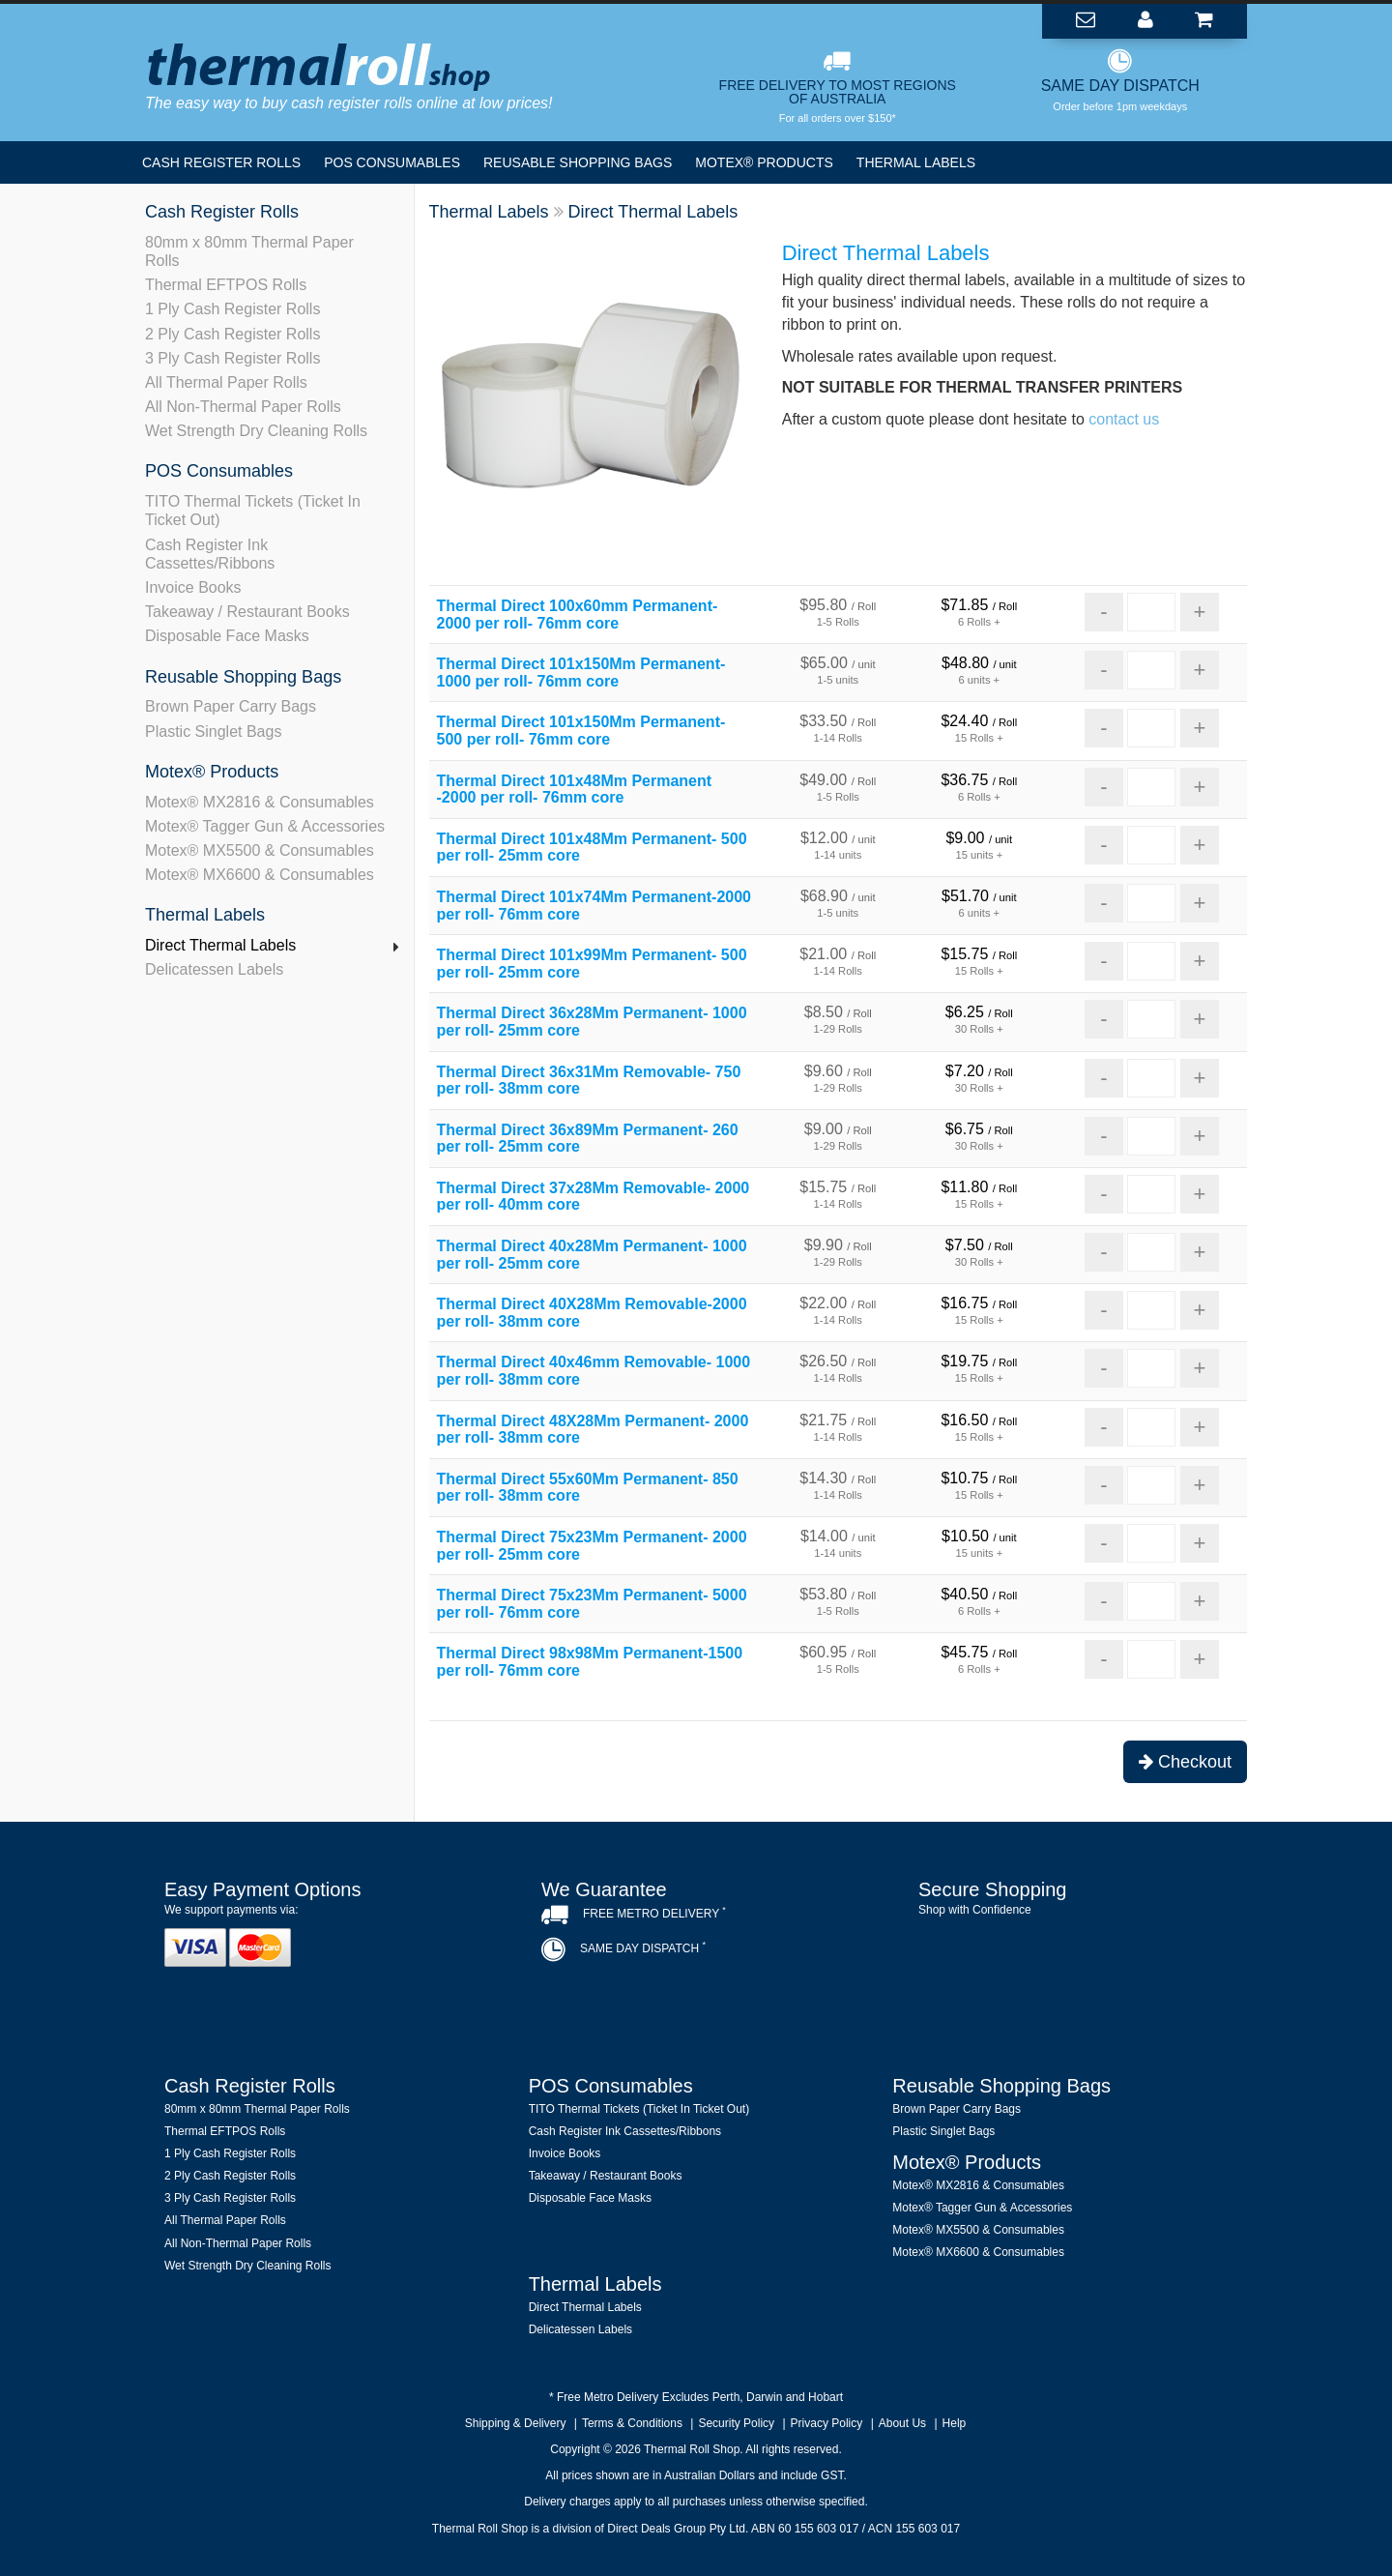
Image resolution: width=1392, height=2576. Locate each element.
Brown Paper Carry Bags (230, 706)
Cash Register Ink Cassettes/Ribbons (210, 554)
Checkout (1185, 1761)
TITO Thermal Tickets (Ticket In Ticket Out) (253, 510)
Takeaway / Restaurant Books (247, 611)
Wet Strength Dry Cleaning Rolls (256, 431)
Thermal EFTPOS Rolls (225, 285)
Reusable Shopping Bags (577, 162)
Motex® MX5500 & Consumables (259, 850)
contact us (1123, 419)
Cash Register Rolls (221, 162)
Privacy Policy (827, 2423)
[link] (1073, 1963)
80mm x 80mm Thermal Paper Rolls (249, 251)
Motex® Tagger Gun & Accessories (265, 826)
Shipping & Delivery (515, 2423)
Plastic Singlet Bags (213, 731)
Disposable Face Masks (227, 636)
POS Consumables (392, 162)
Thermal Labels (915, 162)
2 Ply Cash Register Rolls (232, 334)
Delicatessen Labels (214, 969)
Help (954, 2423)
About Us (902, 2423)
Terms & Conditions (632, 2423)
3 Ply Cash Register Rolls (232, 358)
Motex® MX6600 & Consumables (259, 874)
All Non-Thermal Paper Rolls (243, 406)
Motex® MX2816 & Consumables (259, 802)
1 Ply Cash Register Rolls (232, 309)
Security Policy (736, 2423)
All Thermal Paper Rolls (226, 382)
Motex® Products (764, 162)
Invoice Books (193, 587)
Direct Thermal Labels (220, 945)
